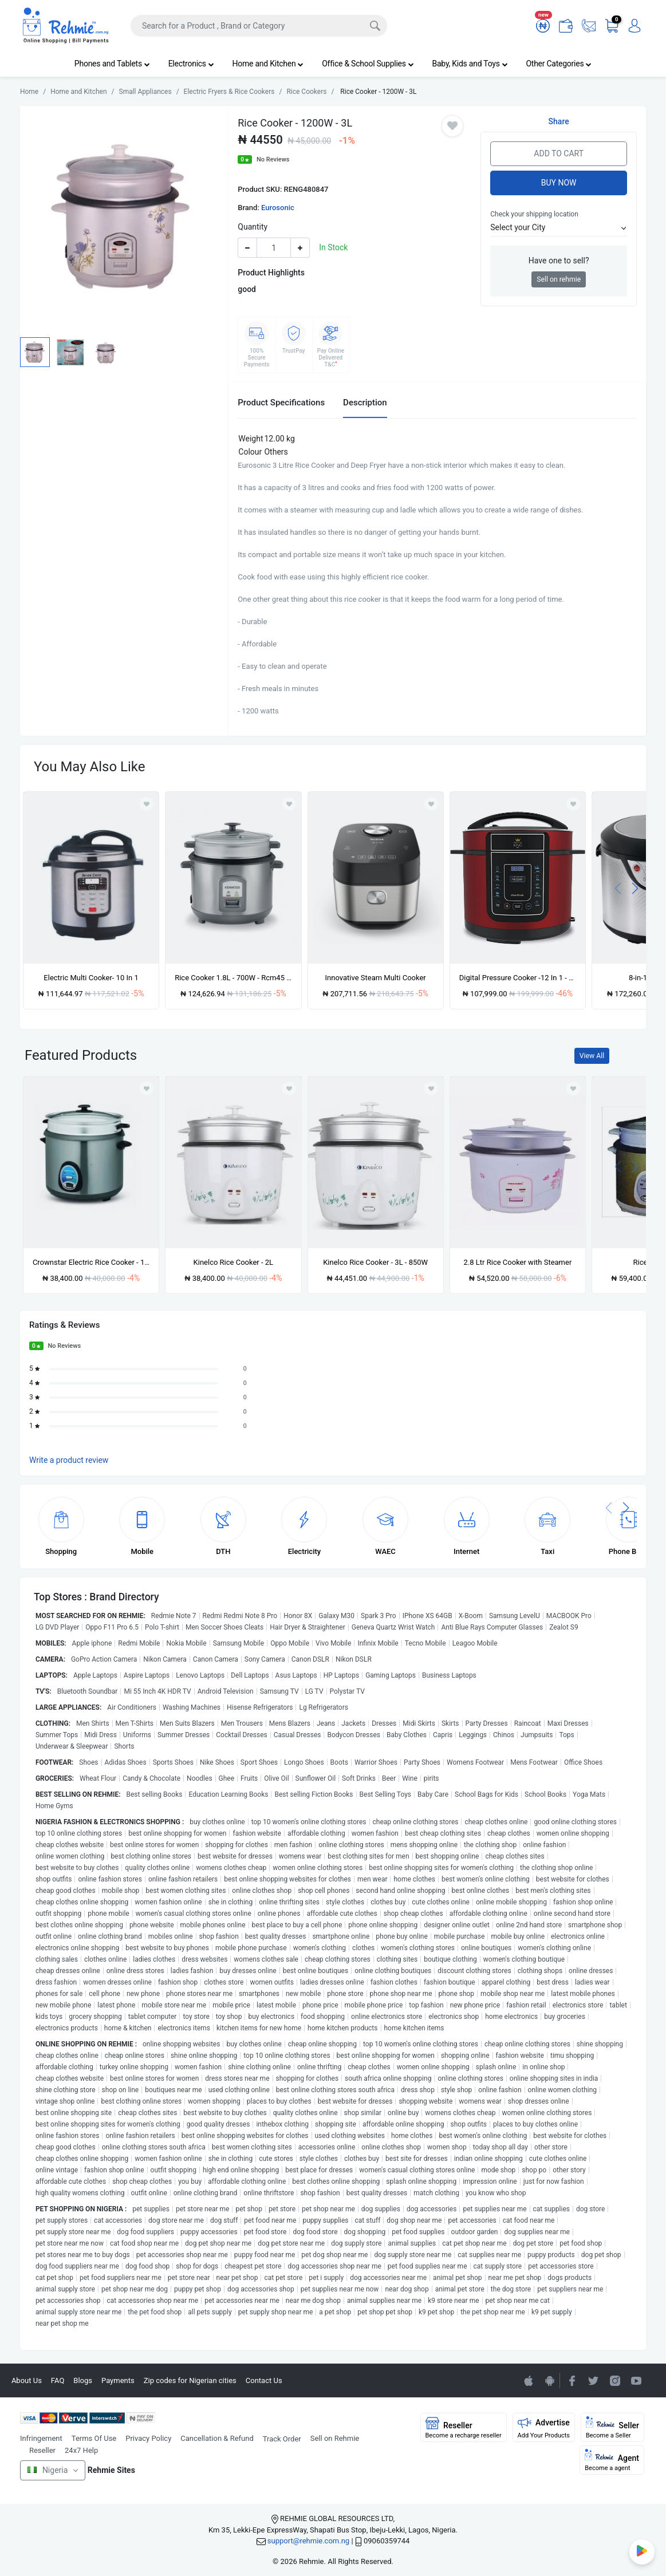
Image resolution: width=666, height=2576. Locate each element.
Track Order (282, 2439)
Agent (612, 2460)
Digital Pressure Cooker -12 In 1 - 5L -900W (517, 977)
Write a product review (69, 1460)
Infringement (41, 2438)
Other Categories (559, 63)
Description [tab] (365, 402)
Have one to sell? (559, 260)
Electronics (191, 63)
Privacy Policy (148, 2438)
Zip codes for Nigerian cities (190, 2380)
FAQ (57, 2380)
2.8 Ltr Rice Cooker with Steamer (518, 1262)
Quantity (252, 226)
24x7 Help (81, 2450)
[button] (558, 227)
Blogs (82, 2380)
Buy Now (559, 182)
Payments (118, 2380)
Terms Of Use (94, 2438)
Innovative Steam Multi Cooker (375, 977)
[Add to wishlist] (146, 1088)
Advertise (544, 2427)
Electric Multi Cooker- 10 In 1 (91, 977)
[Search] (259, 25)
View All (592, 1056)
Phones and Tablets (112, 63)
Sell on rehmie (559, 279)
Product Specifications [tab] (281, 402)
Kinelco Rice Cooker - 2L (234, 1262)
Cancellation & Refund (216, 2438)
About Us (26, 2380)
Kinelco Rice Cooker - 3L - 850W (375, 1262)
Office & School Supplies (367, 63)
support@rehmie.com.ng (308, 2540)
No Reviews (273, 159)
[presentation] (618, 887)
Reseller (42, 2450)
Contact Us (264, 2380)
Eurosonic (277, 207)
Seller (612, 2427)
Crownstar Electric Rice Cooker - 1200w (91, 1262)
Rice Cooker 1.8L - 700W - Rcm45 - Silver (233, 977)
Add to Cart (559, 153)
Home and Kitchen (268, 63)
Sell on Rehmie (335, 2438)
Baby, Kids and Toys (470, 63)
